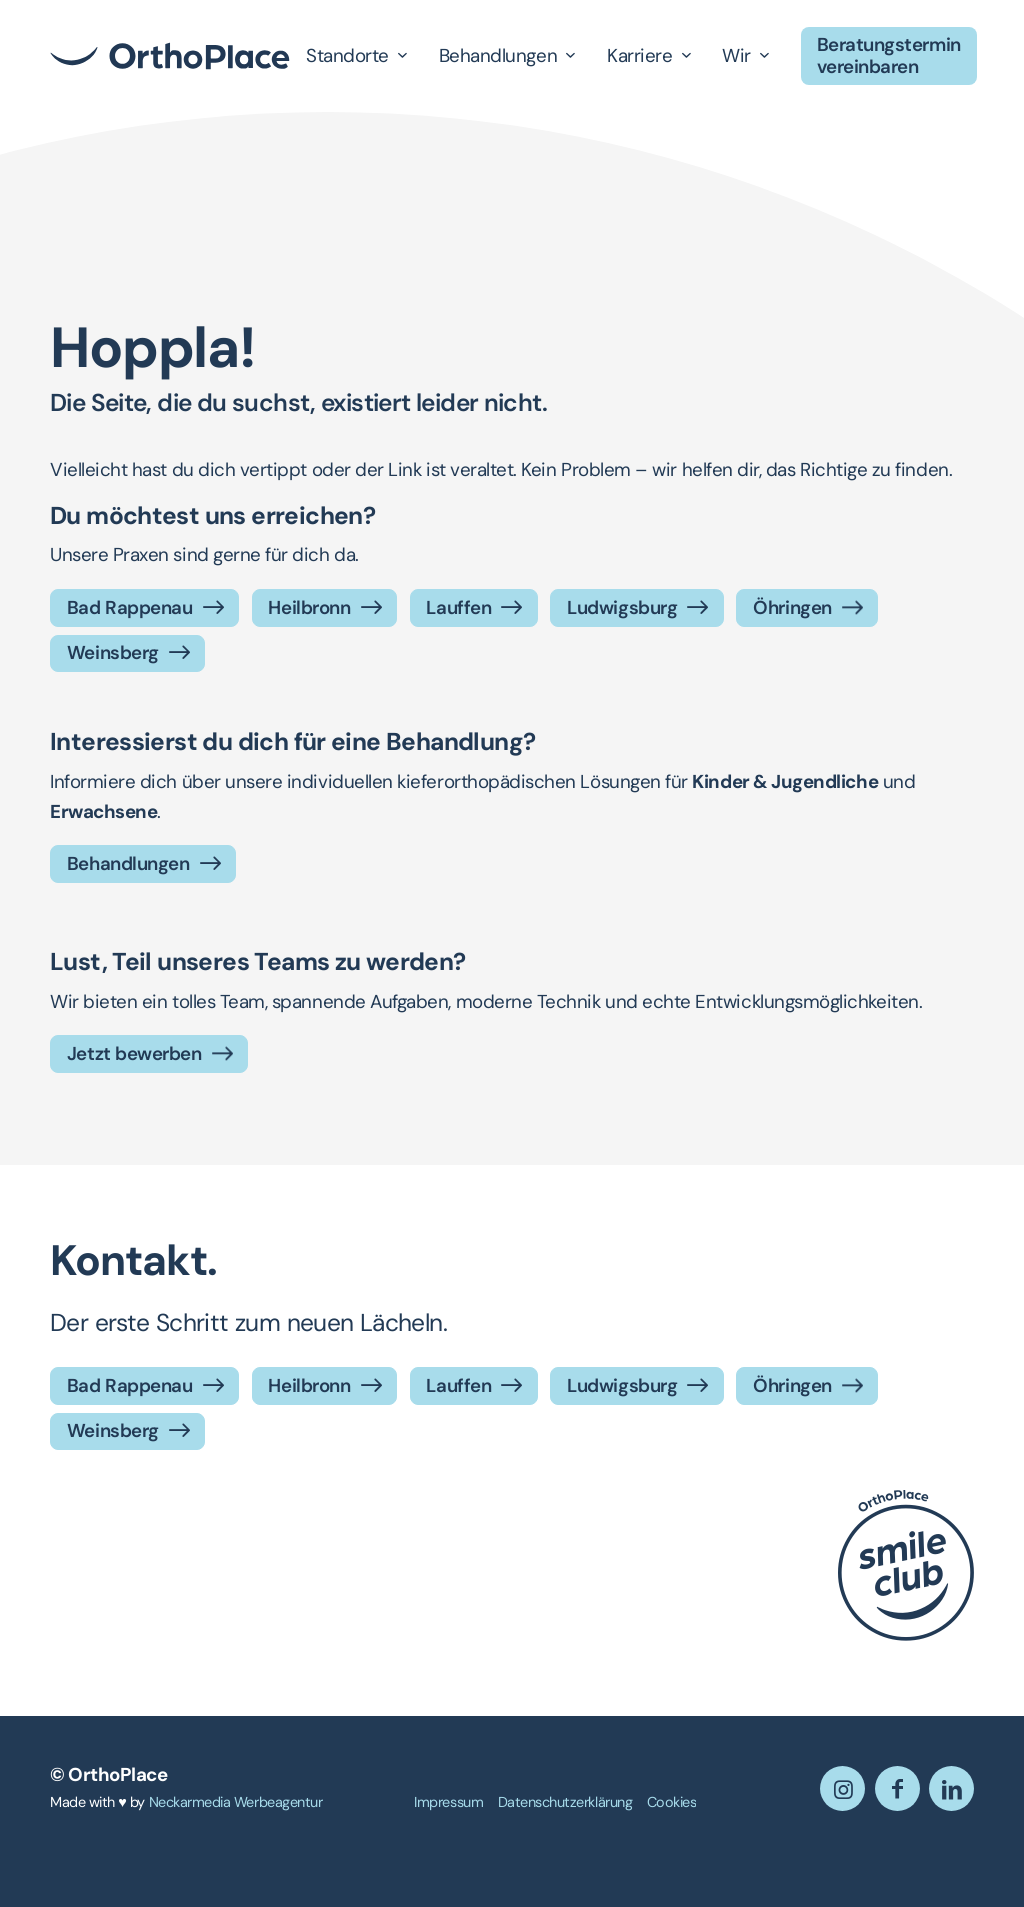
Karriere (639, 55)
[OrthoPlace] (170, 56)
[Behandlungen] (143, 864)
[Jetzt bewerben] (149, 1054)
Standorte (347, 55)
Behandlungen (498, 55)
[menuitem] (448, 1802)
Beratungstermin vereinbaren (889, 55)
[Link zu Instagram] (842, 1788)
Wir (736, 55)
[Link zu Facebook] (897, 1788)
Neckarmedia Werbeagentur (236, 1802)
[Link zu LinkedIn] (951, 1788)
